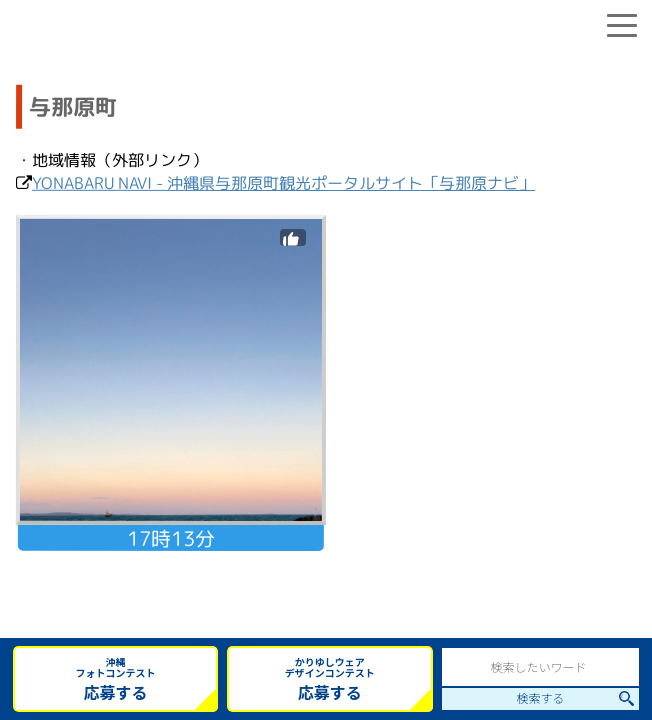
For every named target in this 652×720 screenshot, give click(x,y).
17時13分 (171, 538)
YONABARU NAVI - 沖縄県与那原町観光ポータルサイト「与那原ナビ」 (283, 183)
